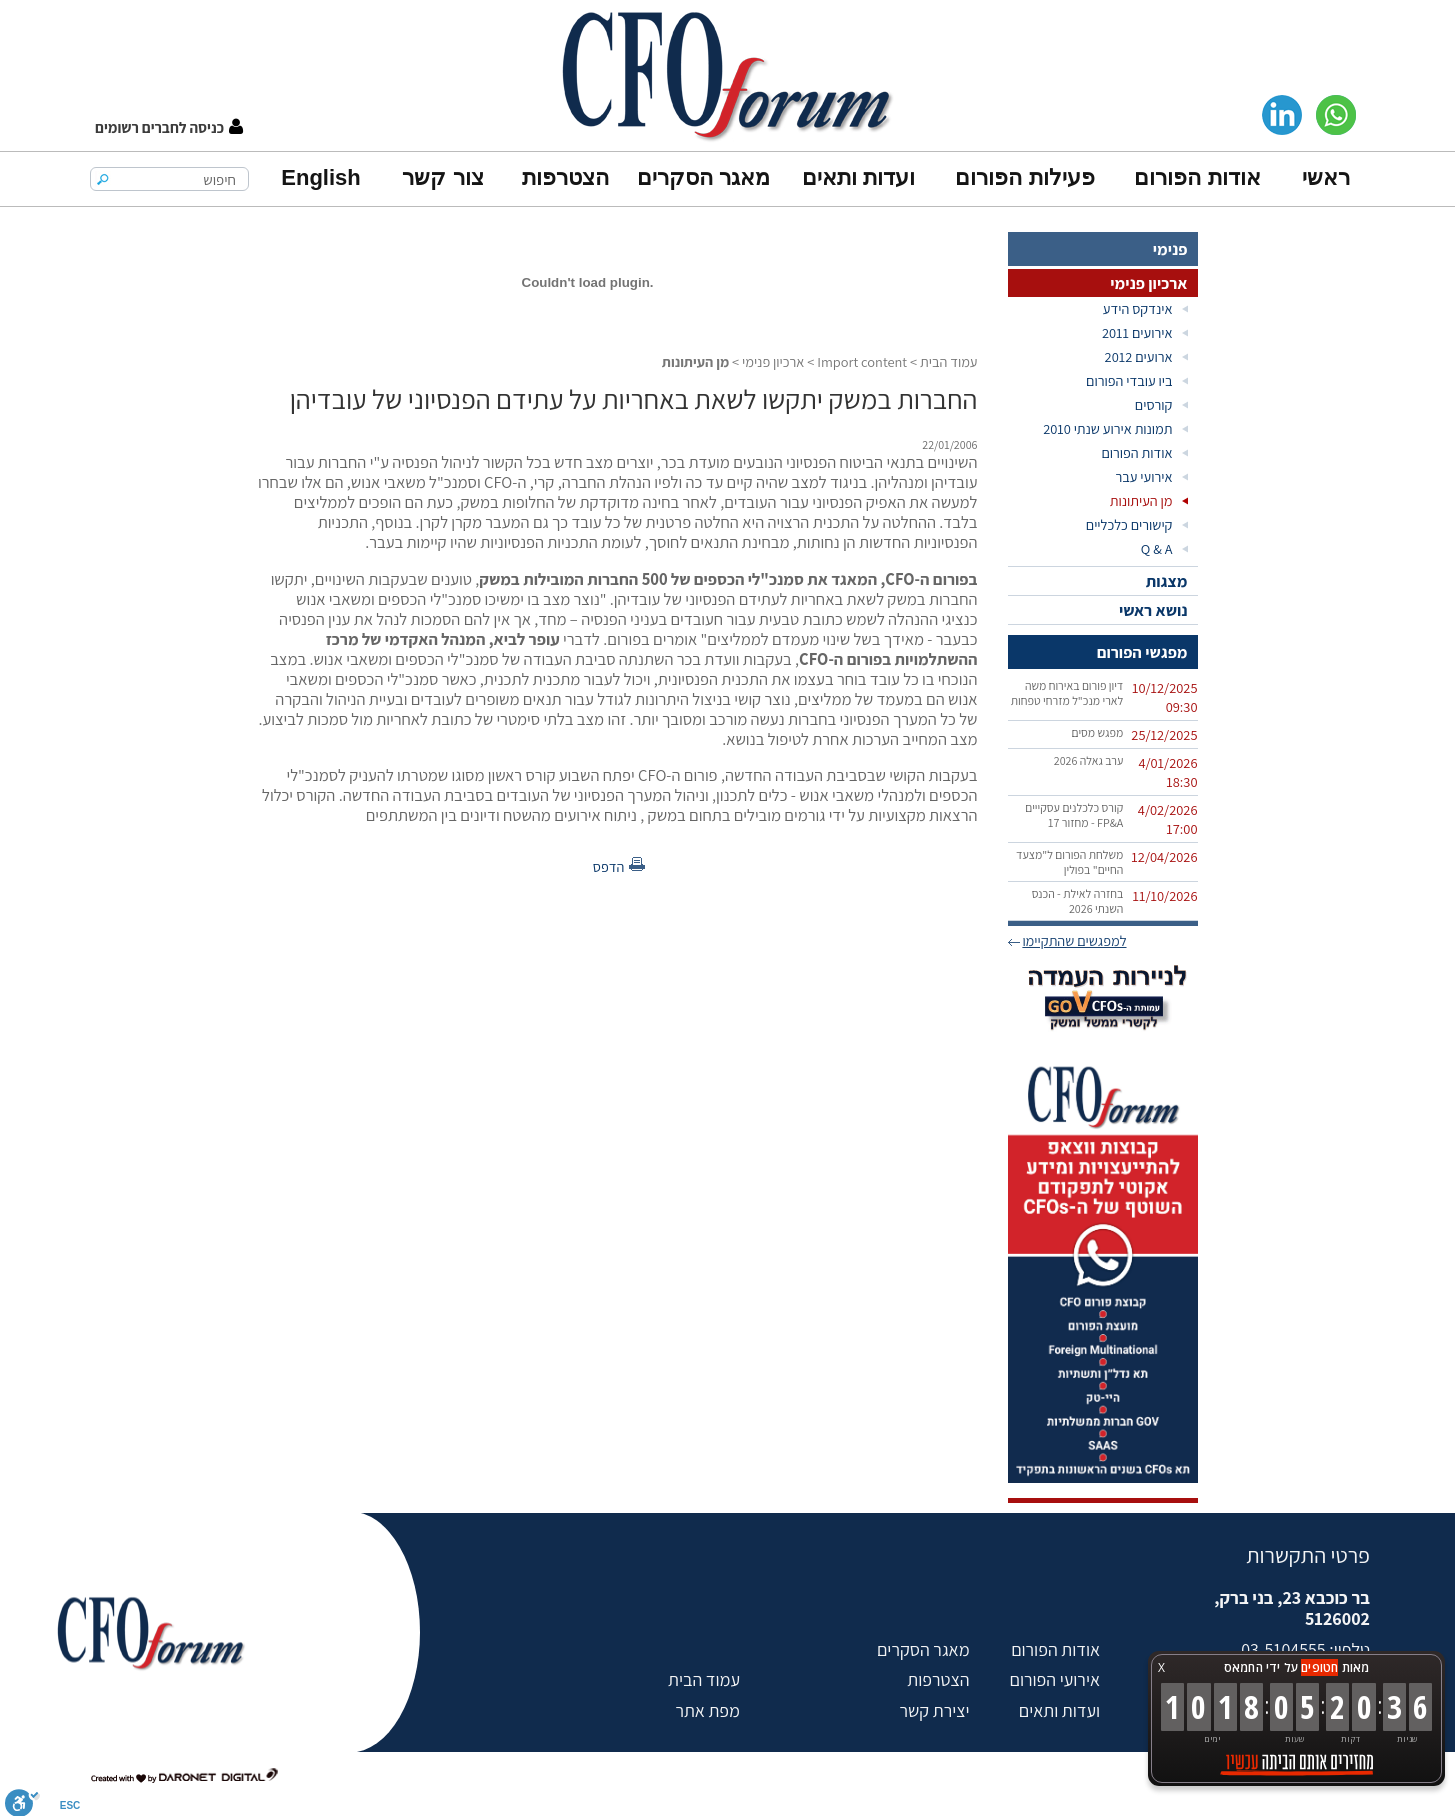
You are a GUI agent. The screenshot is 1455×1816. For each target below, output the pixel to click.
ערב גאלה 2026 (1089, 760)
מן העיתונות (1141, 500)
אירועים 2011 (1137, 332)
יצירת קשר (934, 1710)
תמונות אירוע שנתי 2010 (1107, 428)
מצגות (1167, 581)
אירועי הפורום (1055, 1679)
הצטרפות (565, 177)
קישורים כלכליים (1129, 524)
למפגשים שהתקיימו (1074, 940)
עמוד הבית (949, 361)
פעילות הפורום (1024, 177)
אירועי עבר (1143, 476)
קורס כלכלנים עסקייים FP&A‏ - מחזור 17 (1074, 815)
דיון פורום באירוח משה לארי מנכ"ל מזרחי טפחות (1067, 693)
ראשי (1326, 177)
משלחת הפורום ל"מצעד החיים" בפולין (1069, 862)
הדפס (609, 866)
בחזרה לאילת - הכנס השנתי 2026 (1078, 901)
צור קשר (442, 177)
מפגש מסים (1097, 732)
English (320, 177)
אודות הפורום (1197, 177)
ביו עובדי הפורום (1129, 380)
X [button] (1161, 1667)
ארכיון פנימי (1148, 283)
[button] (169, 127)
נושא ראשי (1153, 610)
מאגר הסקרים (703, 177)
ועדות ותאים (858, 177)
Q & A (1157, 548)
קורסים (1154, 404)
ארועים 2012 (1139, 356)
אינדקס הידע (1138, 308)
